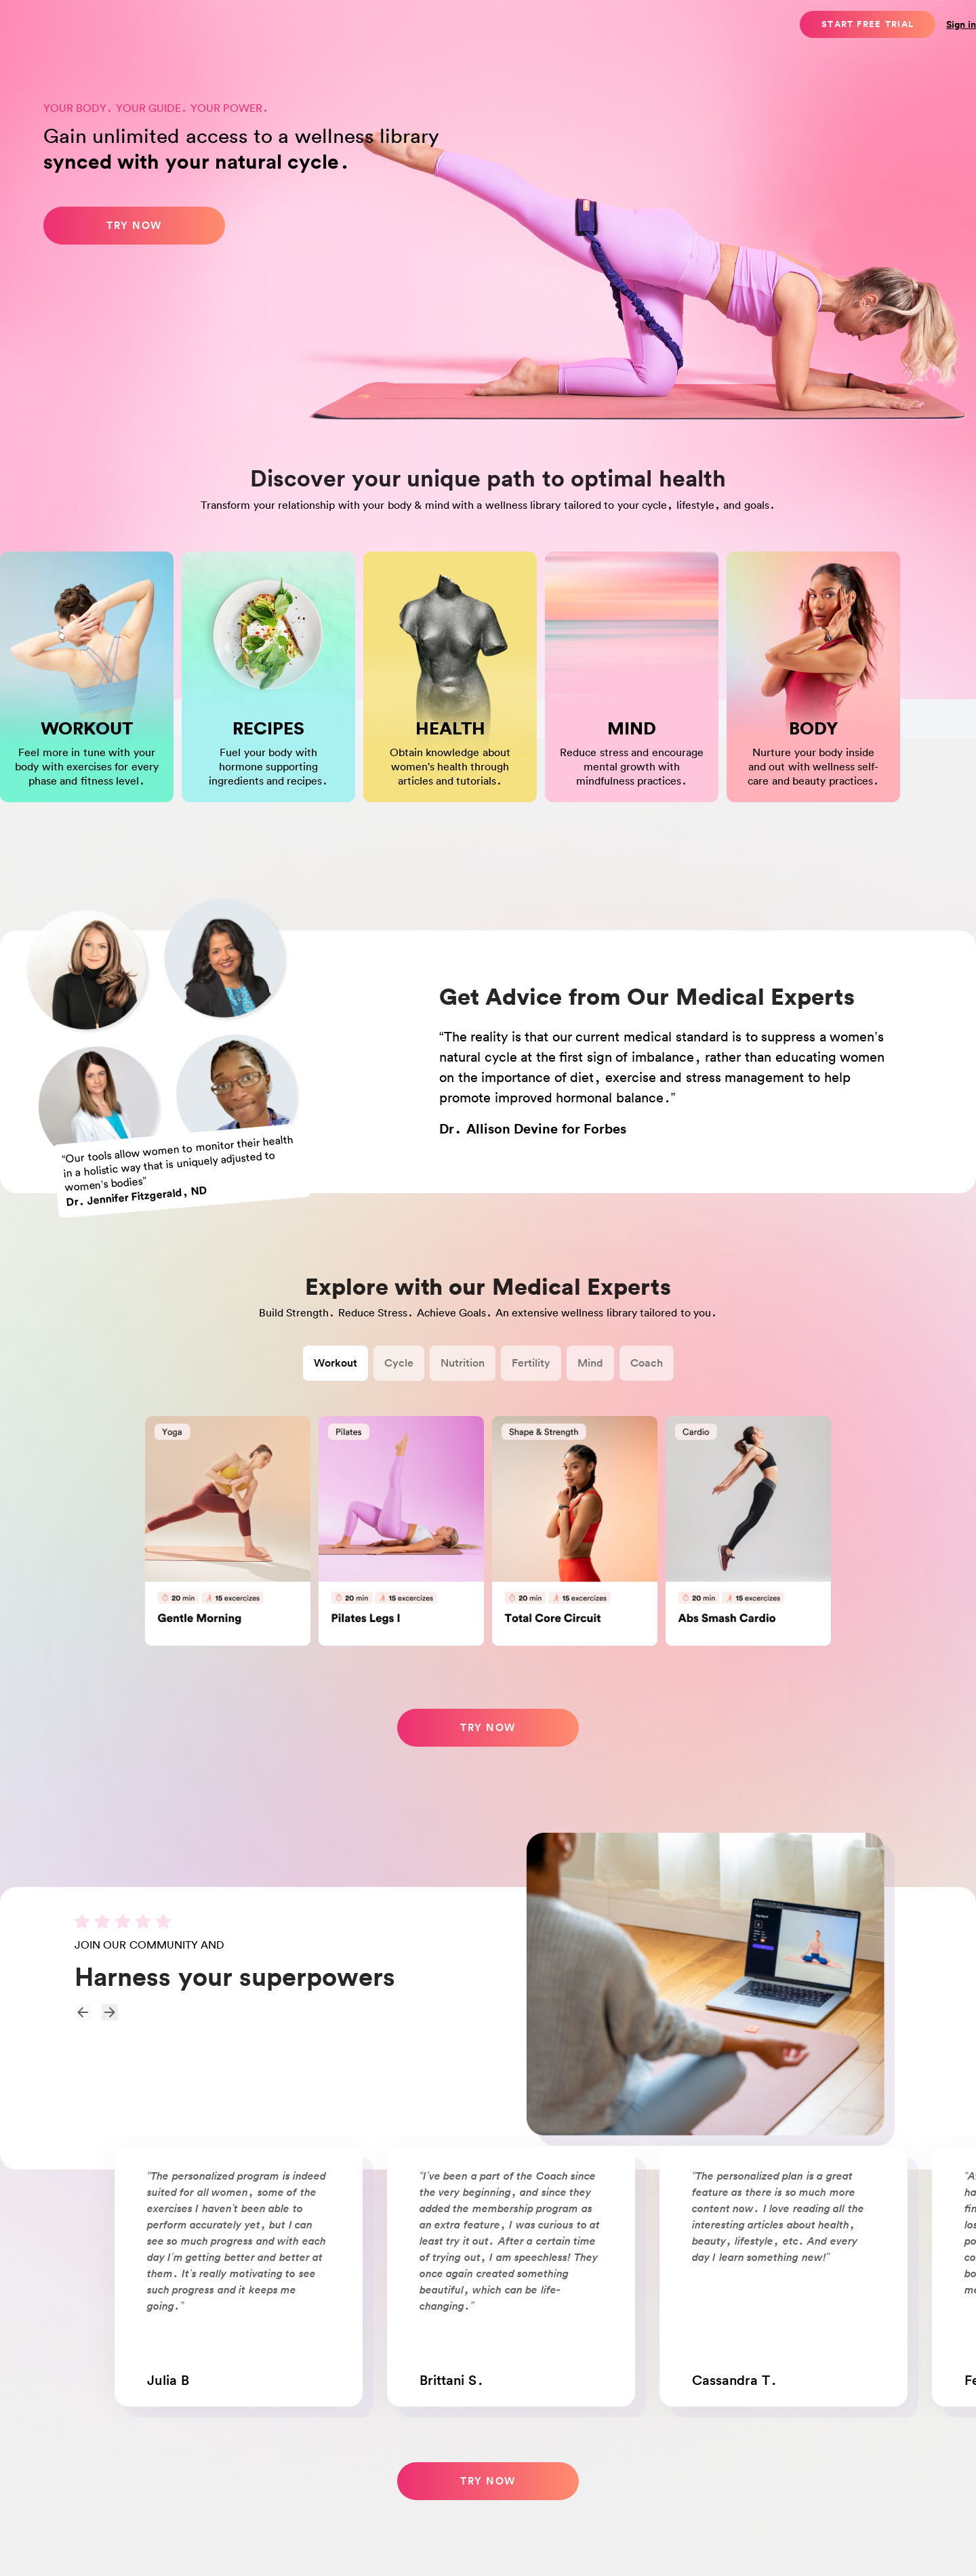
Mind (590, 1363)
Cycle (398, 1363)
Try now (134, 225)
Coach (646, 1363)
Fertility (531, 1363)
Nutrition (463, 1363)
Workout (335, 1363)
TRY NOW (488, 2481)
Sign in (961, 24)
